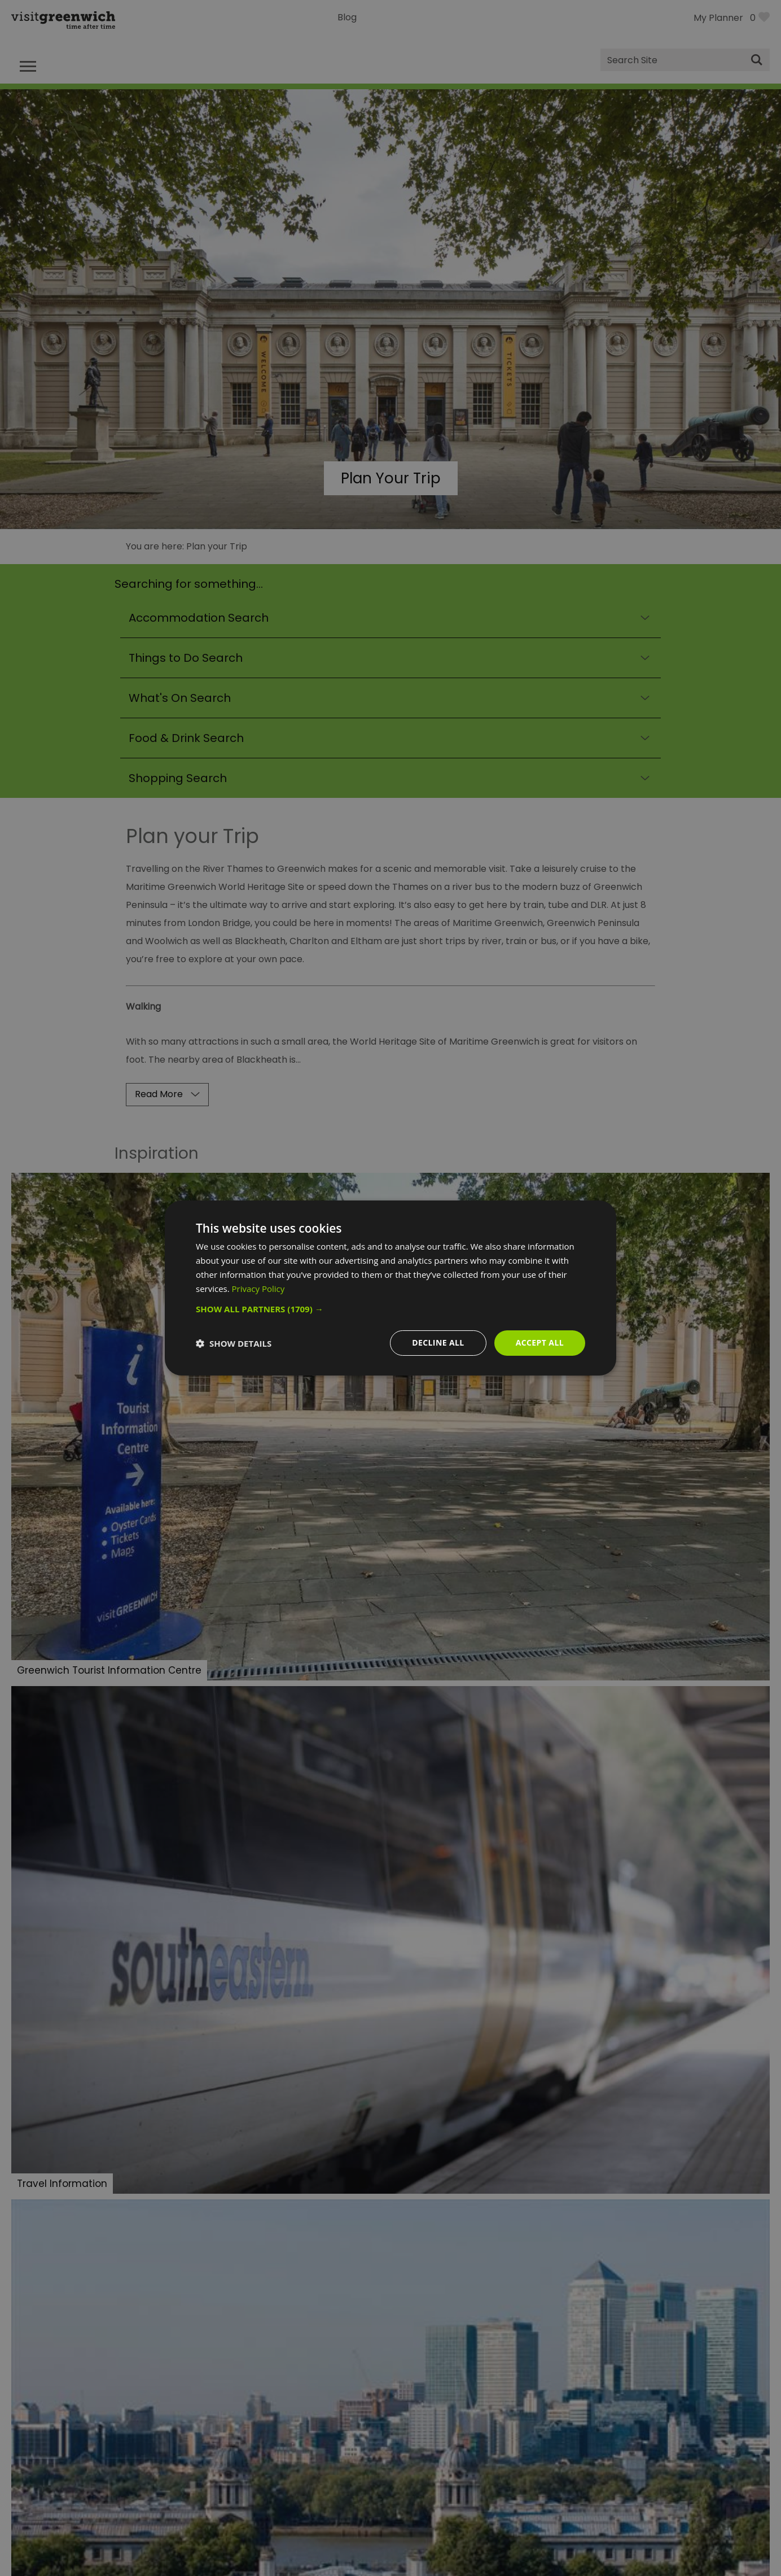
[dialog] (390, 1288)
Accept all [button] (540, 1342)
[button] (390, 1309)
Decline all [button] (438, 1342)
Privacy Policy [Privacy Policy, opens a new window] (258, 1288)
